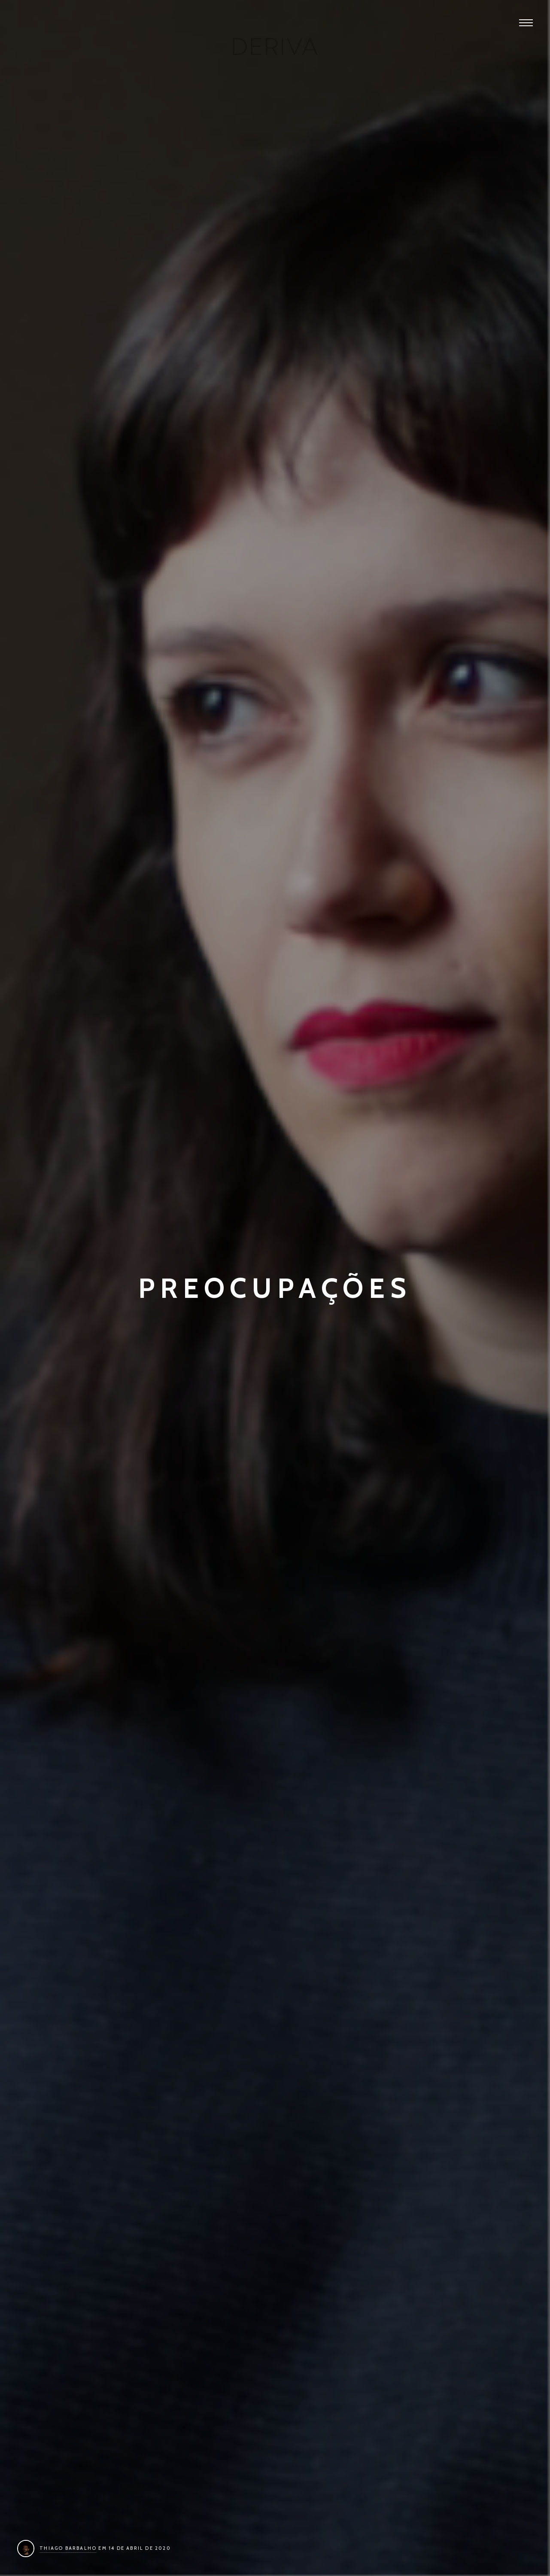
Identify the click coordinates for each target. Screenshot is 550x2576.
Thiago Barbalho (68, 2548)
